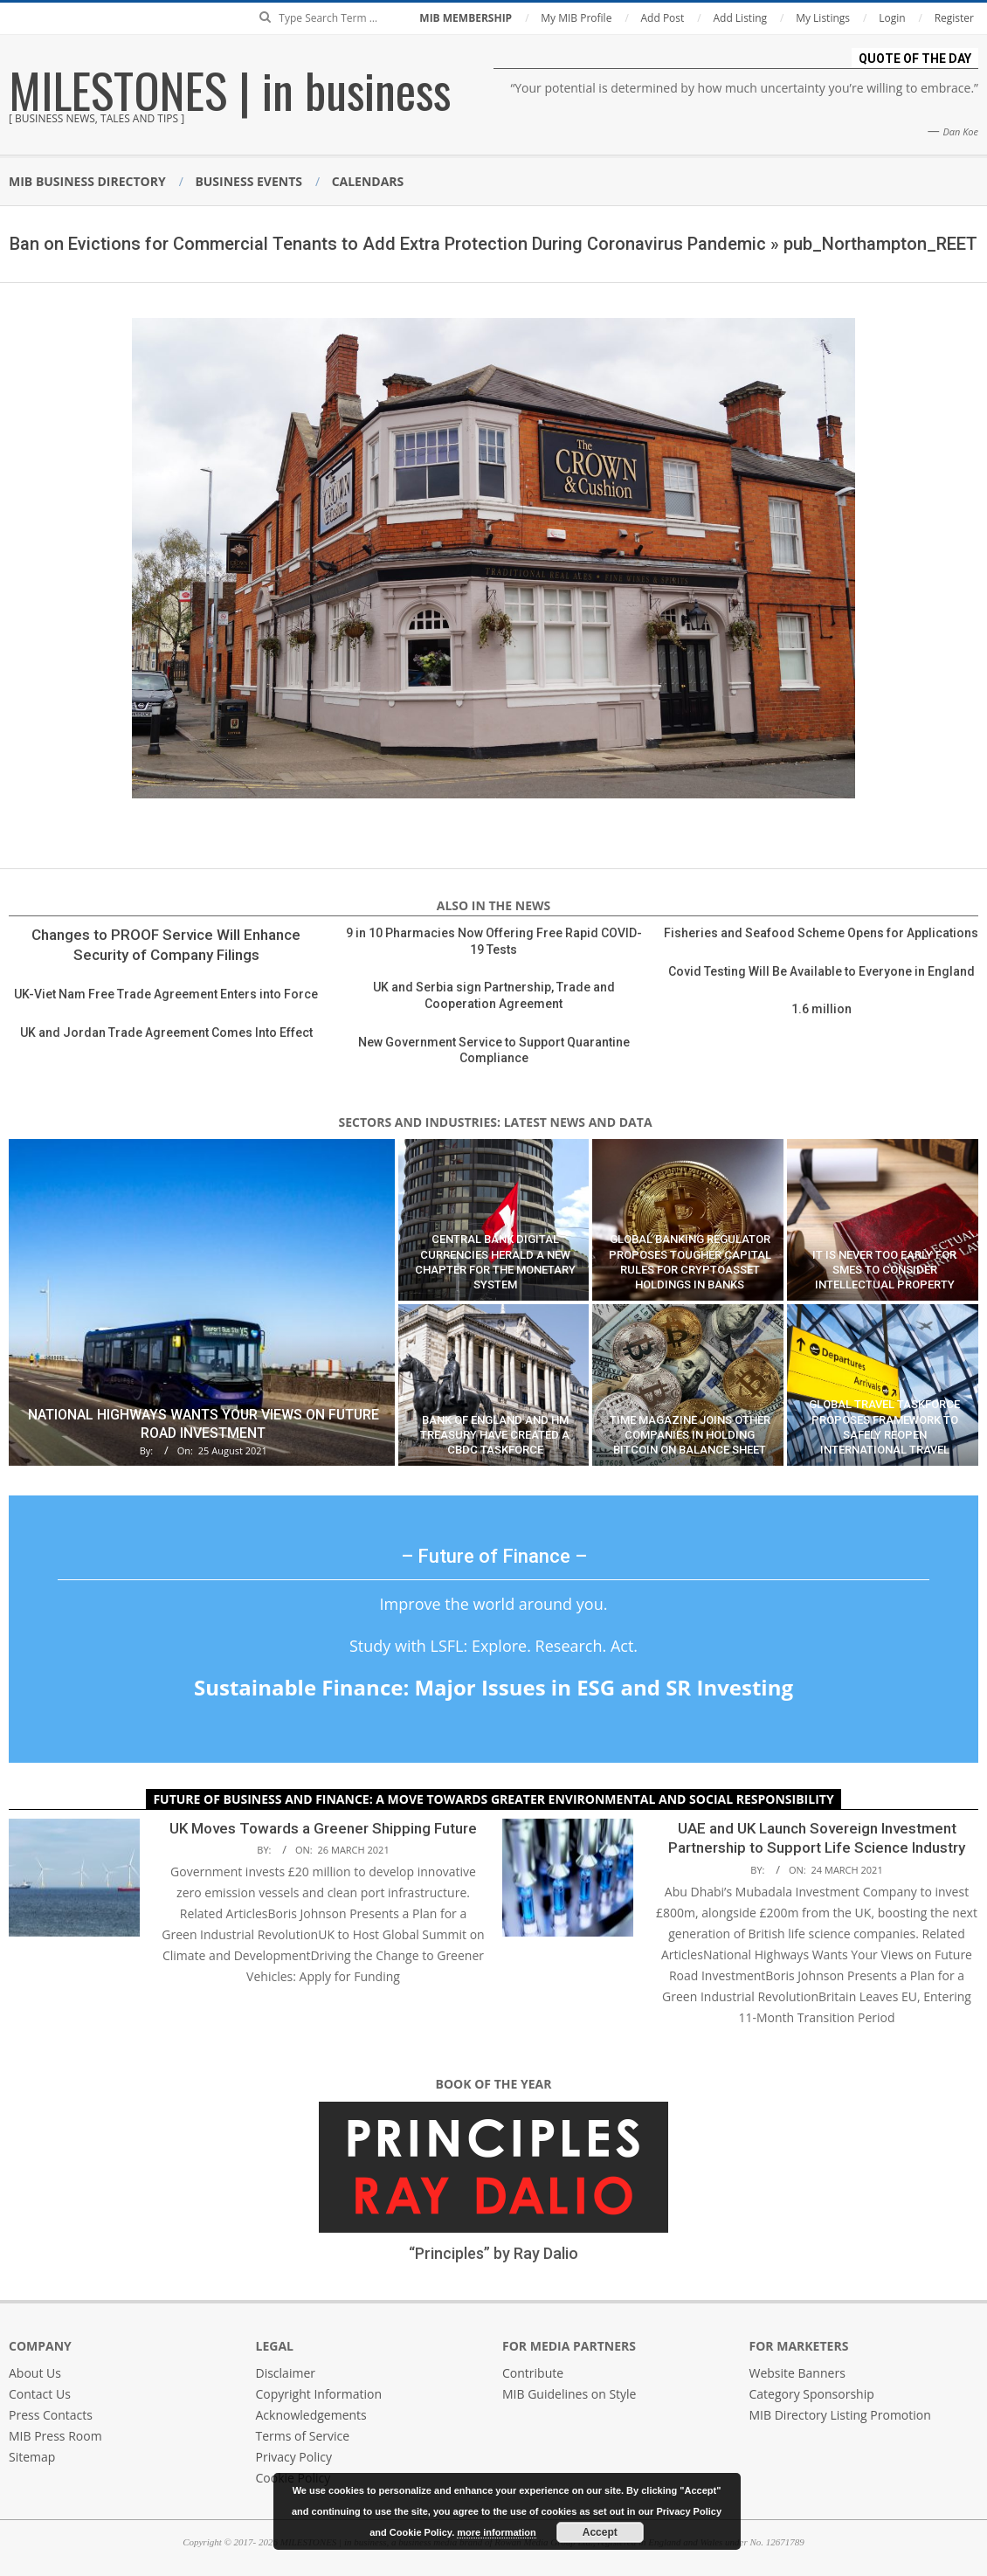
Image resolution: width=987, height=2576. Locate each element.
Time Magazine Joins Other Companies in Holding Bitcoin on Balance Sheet (690, 1435)
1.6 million (821, 1009)
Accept (600, 2532)
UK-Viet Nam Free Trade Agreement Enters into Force (166, 994)
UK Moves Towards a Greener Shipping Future (323, 1828)
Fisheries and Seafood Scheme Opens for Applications (821, 933)
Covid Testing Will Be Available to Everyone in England (821, 971)
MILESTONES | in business (230, 89)
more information (496, 2532)
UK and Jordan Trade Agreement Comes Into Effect (166, 1032)
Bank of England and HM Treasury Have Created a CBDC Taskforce (494, 1435)
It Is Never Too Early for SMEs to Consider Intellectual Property (884, 1270)
